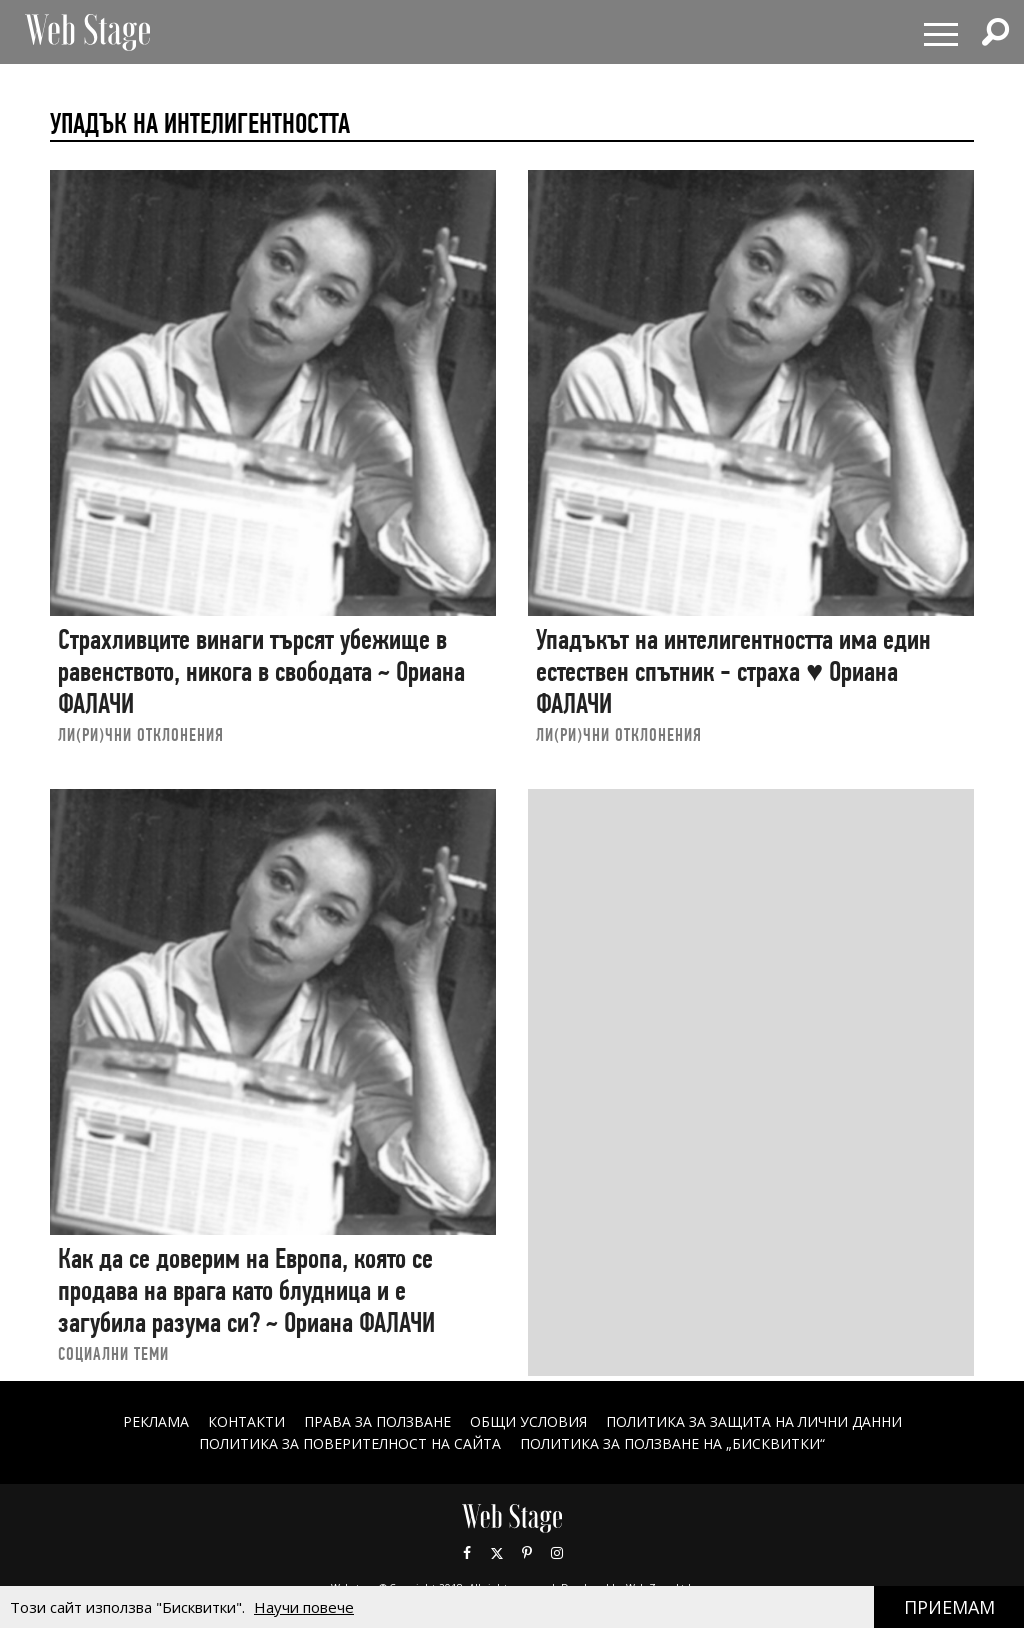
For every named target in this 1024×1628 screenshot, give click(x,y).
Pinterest (527, 1553)
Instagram (557, 1553)
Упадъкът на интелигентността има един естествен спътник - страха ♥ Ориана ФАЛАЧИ (733, 671)
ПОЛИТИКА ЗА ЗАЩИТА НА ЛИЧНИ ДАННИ (754, 1421)
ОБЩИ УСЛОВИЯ (528, 1421)
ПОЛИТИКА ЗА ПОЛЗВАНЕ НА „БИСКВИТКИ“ (672, 1443)
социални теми (113, 1353)
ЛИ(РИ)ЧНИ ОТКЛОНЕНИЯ (141, 734)
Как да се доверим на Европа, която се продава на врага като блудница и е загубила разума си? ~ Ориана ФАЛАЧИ (246, 1290)
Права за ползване (377, 1421)
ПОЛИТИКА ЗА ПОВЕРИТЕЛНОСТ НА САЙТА (350, 1443)
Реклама (156, 1421)
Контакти (246, 1421)
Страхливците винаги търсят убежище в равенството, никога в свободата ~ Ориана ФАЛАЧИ (261, 671)
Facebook (467, 1553)
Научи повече (304, 1607)
